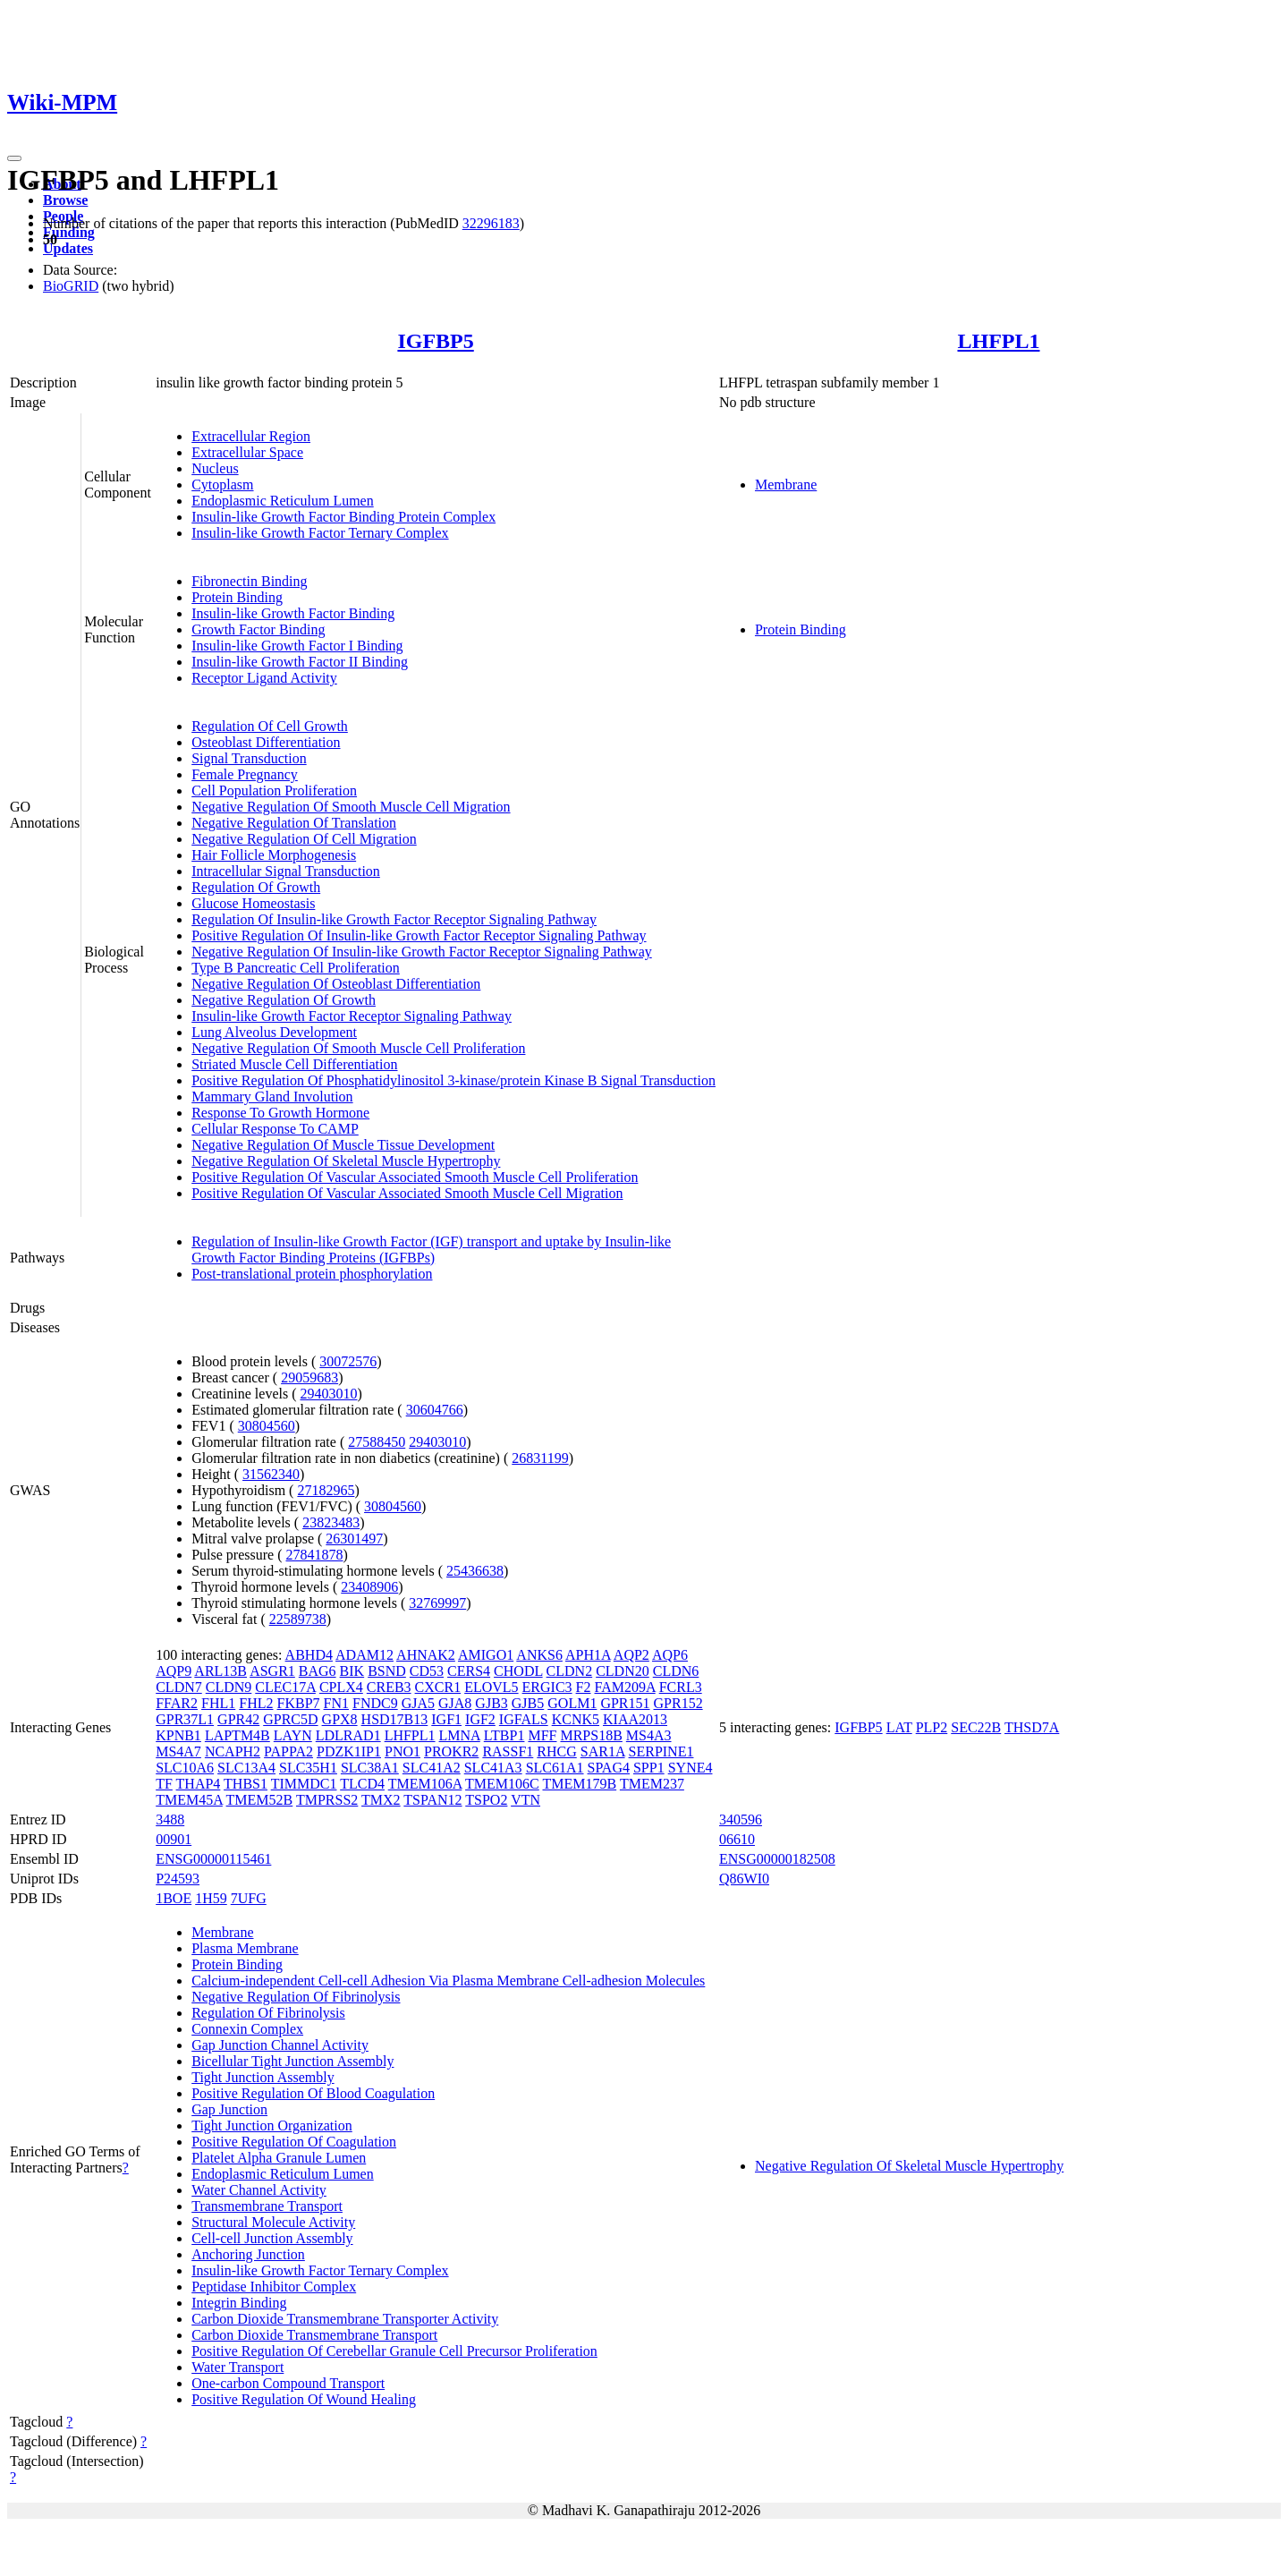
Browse (65, 200)
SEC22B (976, 1727)
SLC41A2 (431, 1767)
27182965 (325, 1490)
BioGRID (70, 285)
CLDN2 (570, 1671)
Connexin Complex (247, 2028)
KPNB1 (178, 1735)
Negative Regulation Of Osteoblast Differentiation (335, 983)
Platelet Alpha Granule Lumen (278, 2157)
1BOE (173, 1898)
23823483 (331, 1522)
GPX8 (340, 1719)
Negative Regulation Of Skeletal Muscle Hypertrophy (345, 1161)
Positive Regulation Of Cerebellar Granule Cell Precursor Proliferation (394, 2351)
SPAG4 (609, 1767)
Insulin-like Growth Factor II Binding (299, 661)
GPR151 (624, 1703)
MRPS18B (591, 1735)
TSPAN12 (432, 1799)
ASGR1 (272, 1671)
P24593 (177, 1878)
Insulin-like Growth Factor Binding (292, 613)
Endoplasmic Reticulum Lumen (282, 500)
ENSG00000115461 (213, 1858)
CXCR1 (438, 1687)
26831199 (540, 1458)
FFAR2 (177, 1703)
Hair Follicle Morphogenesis (273, 855)
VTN (525, 1799)
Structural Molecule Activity (273, 2222)
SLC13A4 (246, 1767)
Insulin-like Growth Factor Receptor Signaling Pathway (351, 1016)
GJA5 (418, 1703)
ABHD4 (309, 1654)
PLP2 (932, 1727)
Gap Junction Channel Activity (280, 2045)
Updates (68, 248)
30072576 (348, 1361)
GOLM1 (572, 1703)
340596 (740, 1819)
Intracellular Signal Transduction (285, 871)
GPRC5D (290, 1719)
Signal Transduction (248, 758)
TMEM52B (259, 1799)
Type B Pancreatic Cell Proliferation (295, 967)
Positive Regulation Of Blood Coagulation (313, 2093)
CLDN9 (229, 1687)
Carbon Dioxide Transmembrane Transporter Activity (344, 2318)
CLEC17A (285, 1687)
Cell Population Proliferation (274, 790)
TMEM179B (579, 1783)
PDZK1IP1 (349, 1751)
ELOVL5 (491, 1687)
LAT (899, 1727)
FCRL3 (680, 1687)
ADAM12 (364, 1654)
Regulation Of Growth (255, 887)
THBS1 (245, 1783)
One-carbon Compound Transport (288, 2383)
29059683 (309, 1377)
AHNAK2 (425, 1654)
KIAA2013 (635, 1719)
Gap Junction (229, 2109)
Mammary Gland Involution (271, 1096)
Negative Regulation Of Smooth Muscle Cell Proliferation (358, 1048)
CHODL (518, 1671)
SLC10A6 (185, 1767)
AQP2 (631, 1654)
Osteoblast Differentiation (265, 742)
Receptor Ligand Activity (264, 677)
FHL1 (218, 1703)
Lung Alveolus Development (274, 1032)
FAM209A (625, 1687)
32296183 (491, 223)
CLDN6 (676, 1671)
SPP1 (649, 1767)
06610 (737, 1839)
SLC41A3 (493, 1767)
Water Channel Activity (258, 2190)
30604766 (434, 1409)
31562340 (271, 1474)
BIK (352, 1671)
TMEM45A (189, 1799)
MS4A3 (649, 1735)
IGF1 (446, 1719)
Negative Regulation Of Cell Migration (304, 838)
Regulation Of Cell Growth (269, 726)
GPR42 (238, 1719)
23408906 (369, 1586)
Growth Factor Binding (258, 629)
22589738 (297, 1619)
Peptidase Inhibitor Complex (273, 2286)
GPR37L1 (185, 1719)
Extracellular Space (247, 452)
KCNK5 (575, 1719)
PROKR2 (451, 1751)
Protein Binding (237, 597)
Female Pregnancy (244, 774)
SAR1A (602, 1751)
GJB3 (491, 1703)
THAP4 (198, 1783)
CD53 (427, 1671)
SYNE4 (690, 1767)
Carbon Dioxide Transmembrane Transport (314, 2334)
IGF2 (480, 1719)
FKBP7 (298, 1703)
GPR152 (678, 1703)
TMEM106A (425, 1783)
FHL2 (256, 1703)
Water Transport (237, 2367)
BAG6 (317, 1671)
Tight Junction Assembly (262, 2077)
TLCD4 (362, 1783)
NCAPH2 (232, 1751)
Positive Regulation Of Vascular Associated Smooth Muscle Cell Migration (407, 1193)
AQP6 (670, 1654)
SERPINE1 (661, 1751)
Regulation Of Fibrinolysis (268, 2012)
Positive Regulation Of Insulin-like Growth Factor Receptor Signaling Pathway (418, 935)
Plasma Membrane (245, 1948)
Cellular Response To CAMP (275, 1128)
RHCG (556, 1751)
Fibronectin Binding (249, 581)
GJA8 (454, 1703)
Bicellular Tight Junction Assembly (292, 2061)
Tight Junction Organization (271, 2125)
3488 (170, 1819)
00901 (173, 1839)
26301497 (354, 1538)
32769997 (437, 1603)
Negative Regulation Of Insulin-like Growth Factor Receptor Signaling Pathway (421, 951)
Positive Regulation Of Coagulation (293, 2141)
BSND (387, 1671)
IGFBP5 (435, 341)
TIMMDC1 (304, 1783)
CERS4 (468, 1671)
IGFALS (523, 1719)
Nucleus (214, 468)
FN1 (336, 1703)
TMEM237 (652, 1783)
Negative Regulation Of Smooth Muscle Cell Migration (350, 806)
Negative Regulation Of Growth (283, 999)
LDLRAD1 (348, 1735)
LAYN (293, 1735)
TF (164, 1783)
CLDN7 (179, 1687)
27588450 (376, 1442)
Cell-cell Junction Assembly (271, 2238)
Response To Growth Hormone (280, 1112)
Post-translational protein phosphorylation (311, 1273)
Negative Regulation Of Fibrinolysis (295, 1996)
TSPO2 (486, 1799)
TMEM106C (502, 1783)
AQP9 (173, 1671)
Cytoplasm (222, 484)
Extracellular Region (250, 436)
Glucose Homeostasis (253, 903)
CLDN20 (622, 1671)
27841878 (314, 1554)
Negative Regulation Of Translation (293, 822)
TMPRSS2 (327, 1799)
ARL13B (220, 1671)
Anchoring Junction (248, 2254)
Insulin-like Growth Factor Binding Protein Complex (343, 516)
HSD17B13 (394, 1719)
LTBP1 (504, 1735)
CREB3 (389, 1687)
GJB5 (528, 1703)
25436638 (475, 1570)
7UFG (249, 1898)
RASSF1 (507, 1751)
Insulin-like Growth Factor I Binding (296, 645)
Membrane (786, 484)
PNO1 (402, 1751)
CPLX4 (341, 1687)
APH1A (588, 1654)
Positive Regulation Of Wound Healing (303, 2399)
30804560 (266, 1425)
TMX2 (381, 1799)
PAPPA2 (288, 1751)
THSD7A (1031, 1727)
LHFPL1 (998, 341)
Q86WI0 (744, 1878)
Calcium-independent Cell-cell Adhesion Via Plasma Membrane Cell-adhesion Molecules (448, 1980)
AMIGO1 (485, 1654)
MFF (542, 1735)
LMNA (459, 1735)
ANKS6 (539, 1654)
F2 (583, 1687)
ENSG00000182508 (777, 1858)
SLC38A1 (370, 1767)
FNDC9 (375, 1703)
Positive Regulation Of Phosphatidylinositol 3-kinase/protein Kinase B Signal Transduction (453, 1080)
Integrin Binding (238, 2302)
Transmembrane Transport (267, 2206)
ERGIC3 (547, 1687)
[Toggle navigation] (14, 158)
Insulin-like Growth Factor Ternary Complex (319, 532)
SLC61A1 (555, 1767)
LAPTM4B (237, 1735)
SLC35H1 (308, 1767)
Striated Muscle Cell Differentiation (294, 1064)
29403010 (328, 1393)
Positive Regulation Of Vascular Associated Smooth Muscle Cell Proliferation (414, 1177)
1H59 (211, 1898)
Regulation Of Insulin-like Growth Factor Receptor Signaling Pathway (394, 919)
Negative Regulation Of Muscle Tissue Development (343, 1144)
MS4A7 (178, 1751)
